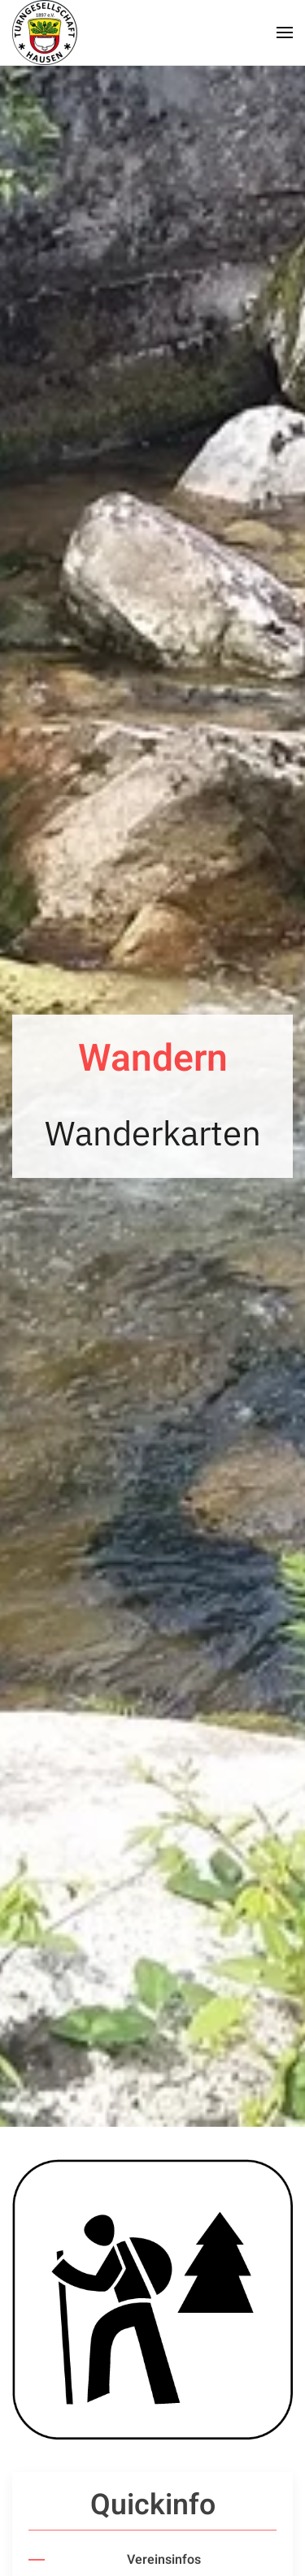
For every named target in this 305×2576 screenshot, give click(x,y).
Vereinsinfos (164, 2560)
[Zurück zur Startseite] (44, 32)
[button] (285, 32)
